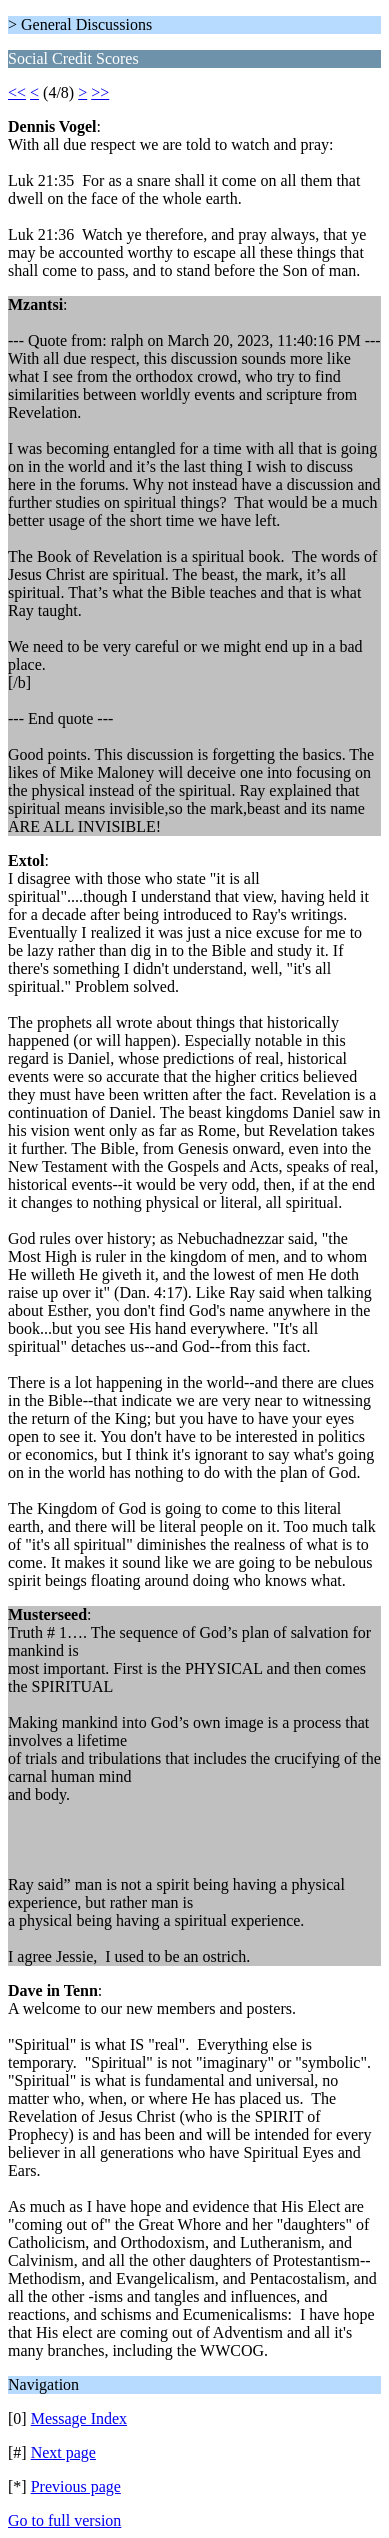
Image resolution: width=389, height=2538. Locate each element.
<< (17, 92)
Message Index (79, 2418)
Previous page (76, 2486)
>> (100, 92)
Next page (63, 2452)
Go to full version (64, 2520)
